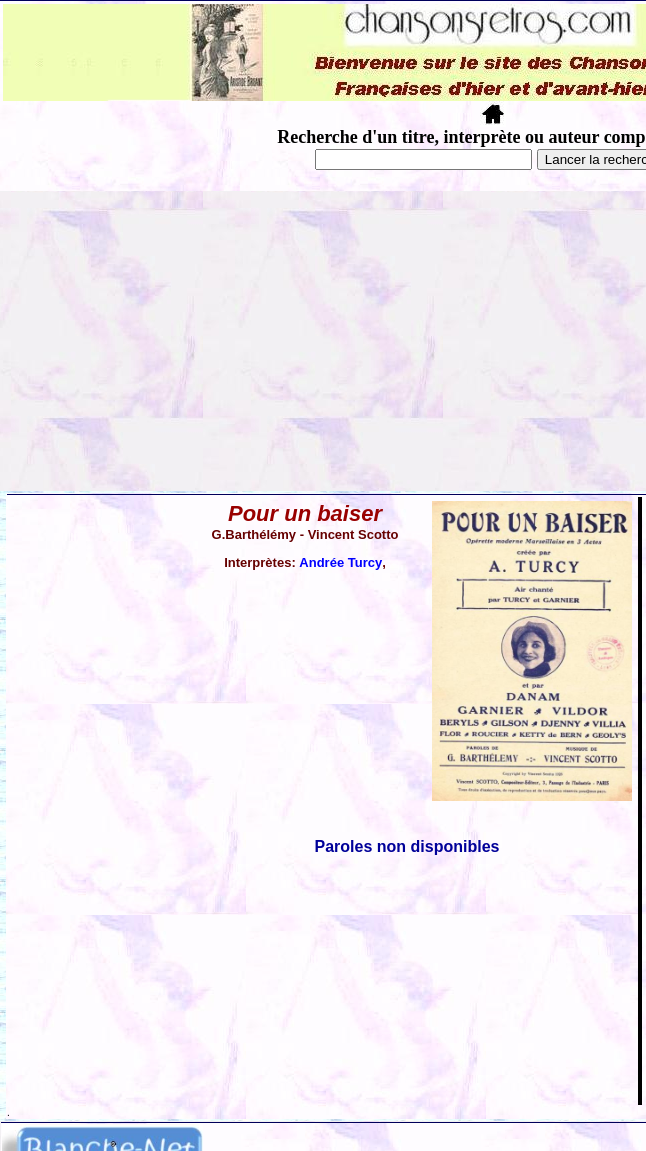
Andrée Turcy (340, 562)
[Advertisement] (323, 341)
